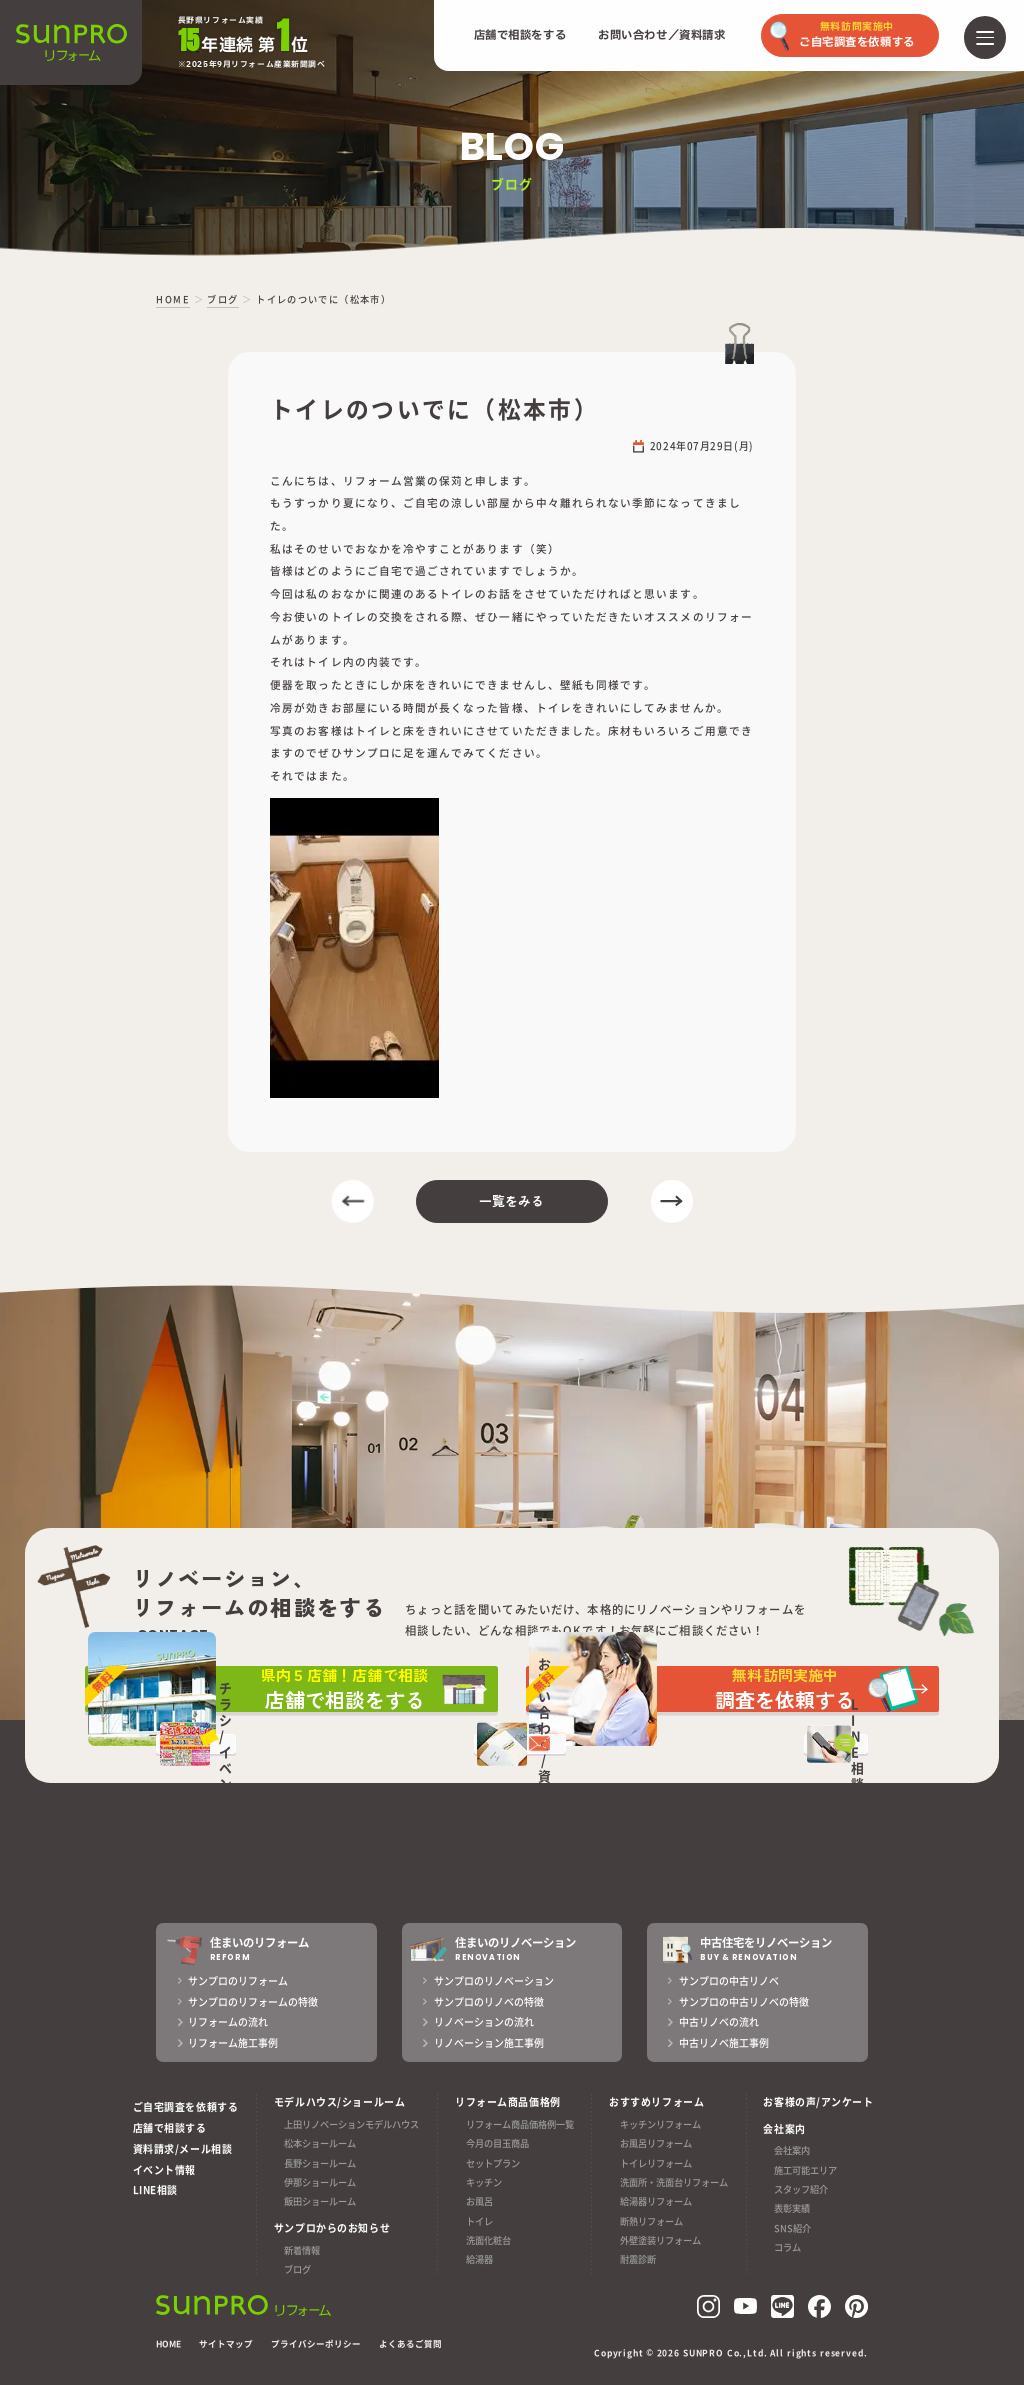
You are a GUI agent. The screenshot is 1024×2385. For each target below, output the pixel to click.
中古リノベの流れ (719, 2021)
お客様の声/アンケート (818, 2101)
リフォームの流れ (228, 2021)
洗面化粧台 (488, 2240)
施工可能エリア (805, 2170)
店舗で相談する (170, 2127)
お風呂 (479, 2202)
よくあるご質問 (410, 2343)
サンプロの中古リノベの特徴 (744, 2001)
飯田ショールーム (320, 2202)
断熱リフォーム (651, 2221)
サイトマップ (226, 2343)
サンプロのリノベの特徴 (489, 2001)
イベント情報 (164, 2169)
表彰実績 (792, 2209)
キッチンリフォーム (660, 2124)
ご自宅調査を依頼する (186, 2106)
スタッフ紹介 (801, 2189)
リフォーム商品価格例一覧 (520, 2124)
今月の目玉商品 (497, 2143)
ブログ (297, 2269)
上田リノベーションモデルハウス (351, 2124)
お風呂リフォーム (656, 2143)
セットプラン (493, 2163)
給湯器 (479, 2260)
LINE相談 (155, 2189)
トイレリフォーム (656, 2163)
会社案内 (792, 2151)
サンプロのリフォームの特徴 (253, 2001)
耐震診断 (638, 2260)
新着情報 (302, 2250)
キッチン (484, 2182)
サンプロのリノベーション (494, 1980)
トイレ (479, 2221)
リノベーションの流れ (484, 2021)
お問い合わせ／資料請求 (661, 35)
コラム (787, 2248)
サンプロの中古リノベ (729, 1980)
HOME (168, 2343)
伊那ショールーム (320, 2182)
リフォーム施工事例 (233, 2042)
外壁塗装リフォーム (660, 2240)
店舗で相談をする (520, 35)
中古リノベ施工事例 (724, 2042)
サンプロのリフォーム (238, 1980)
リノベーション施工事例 (489, 2042)
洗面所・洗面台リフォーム (674, 2182)
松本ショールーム (320, 2143)
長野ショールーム (320, 2163)
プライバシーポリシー (316, 2343)
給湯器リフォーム (656, 2202)
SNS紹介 (792, 2228)
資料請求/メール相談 (183, 2148)
